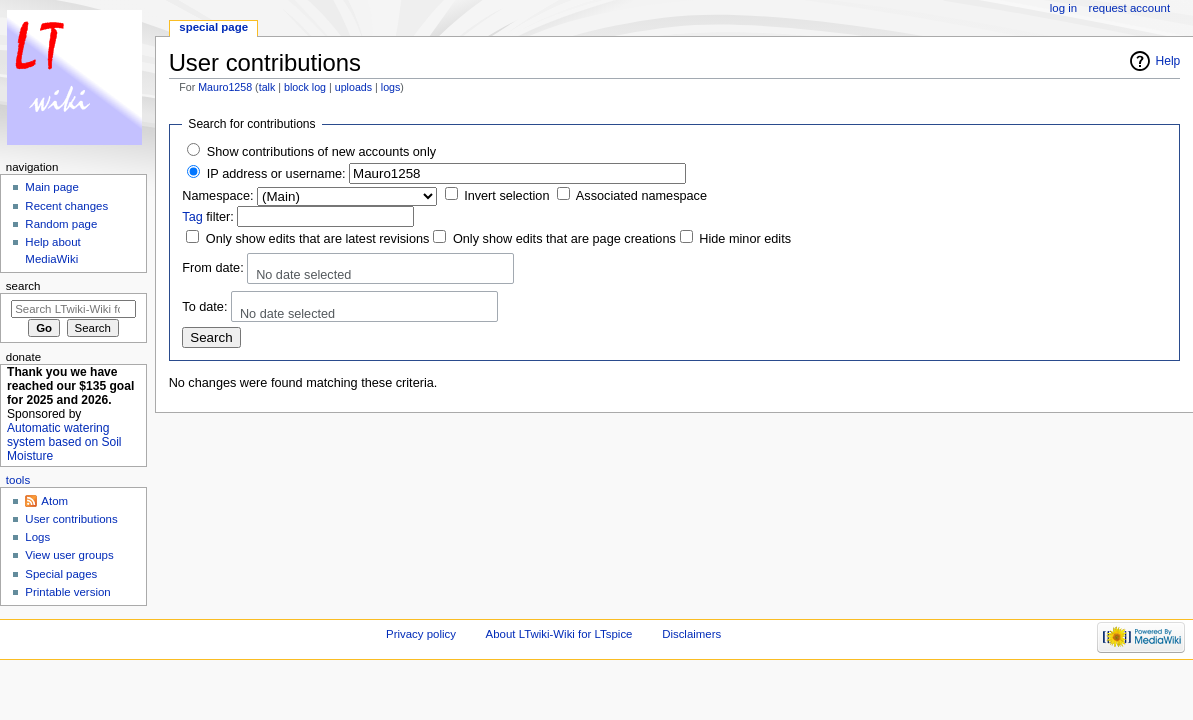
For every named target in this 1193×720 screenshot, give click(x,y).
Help (1168, 61)
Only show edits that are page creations (564, 239)
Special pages (61, 574)
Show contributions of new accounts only (321, 152)
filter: (208, 217)
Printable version (67, 592)
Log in (1063, 8)
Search (23, 286)
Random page (61, 224)
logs (391, 87)
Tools (18, 480)
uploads (353, 87)
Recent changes (66, 206)
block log (305, 87)
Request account (1130, 8)
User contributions (71, 519)
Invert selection (506, 196)
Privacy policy (421, 634)
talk (267, 87)
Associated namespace (641, 196)
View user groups (69, 555)
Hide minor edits (745, 239)
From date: (212, 268)
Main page (52, 187)
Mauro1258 (225, 87)
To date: (204, 307)
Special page (213, 27)
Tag (192, 217)
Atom (54, 501)
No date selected (303, 275)
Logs (37, 537)
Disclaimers (691, 634)
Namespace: (217, 196)
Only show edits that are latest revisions (318, 239)
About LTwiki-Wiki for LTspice (559, 634)
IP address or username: (276, 174)
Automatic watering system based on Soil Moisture (64, 442)
